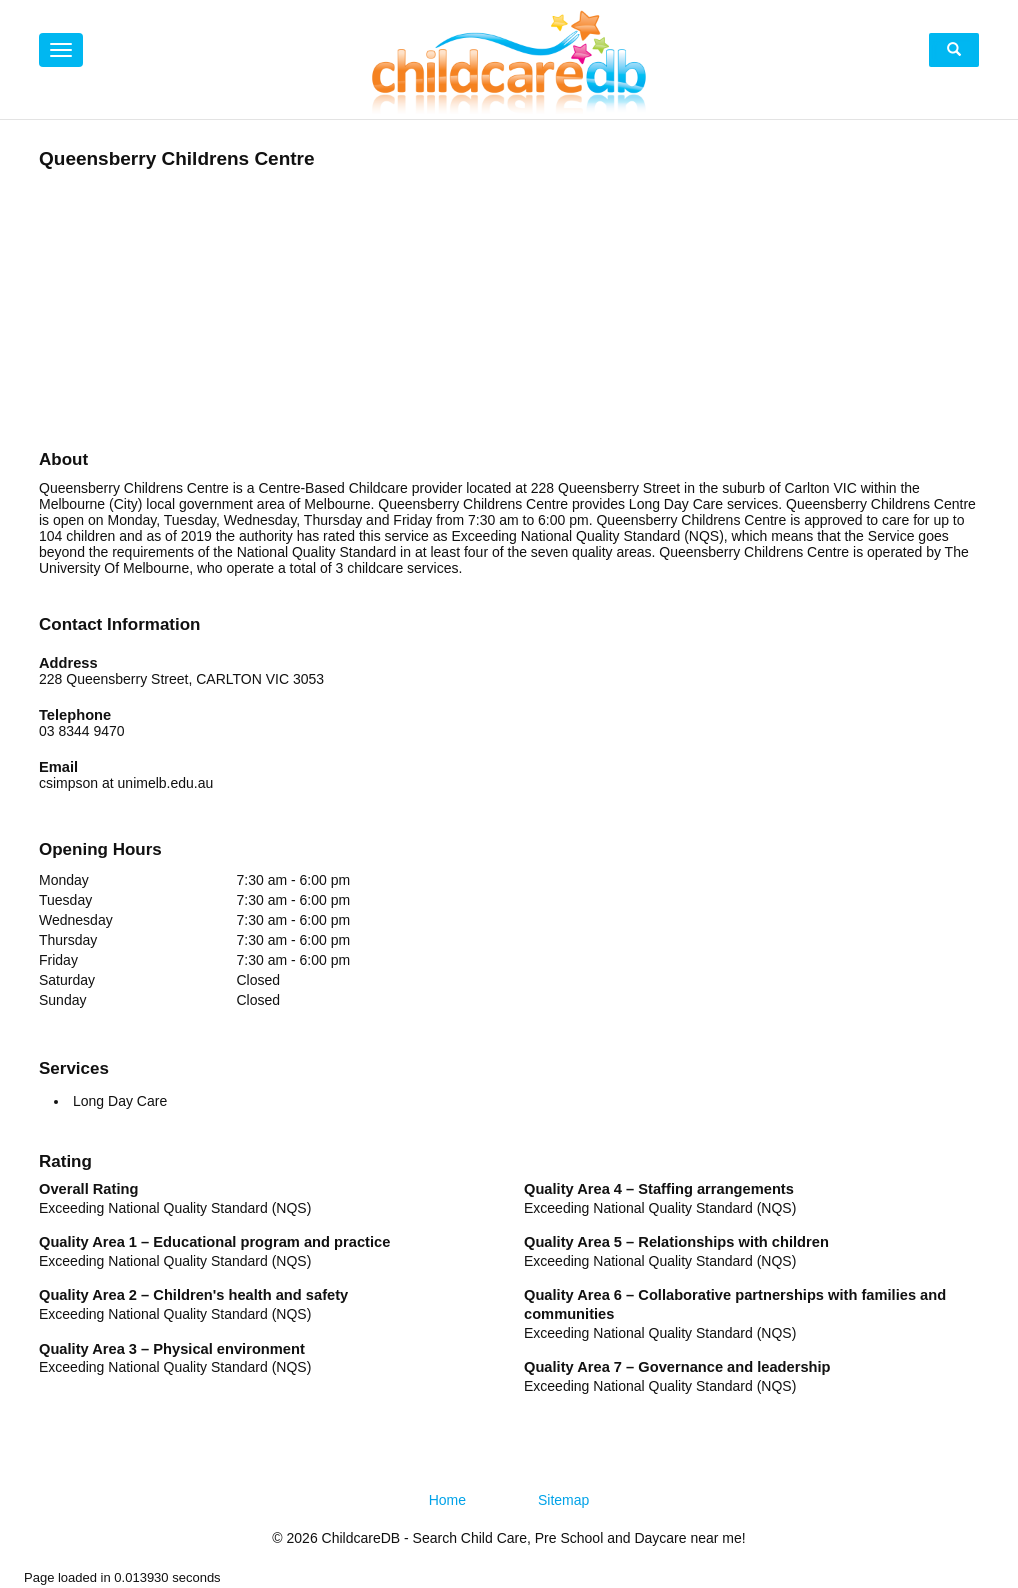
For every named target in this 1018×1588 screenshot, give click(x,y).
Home (447, 1500)
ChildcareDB (361, 1538)
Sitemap (563, 1500)
